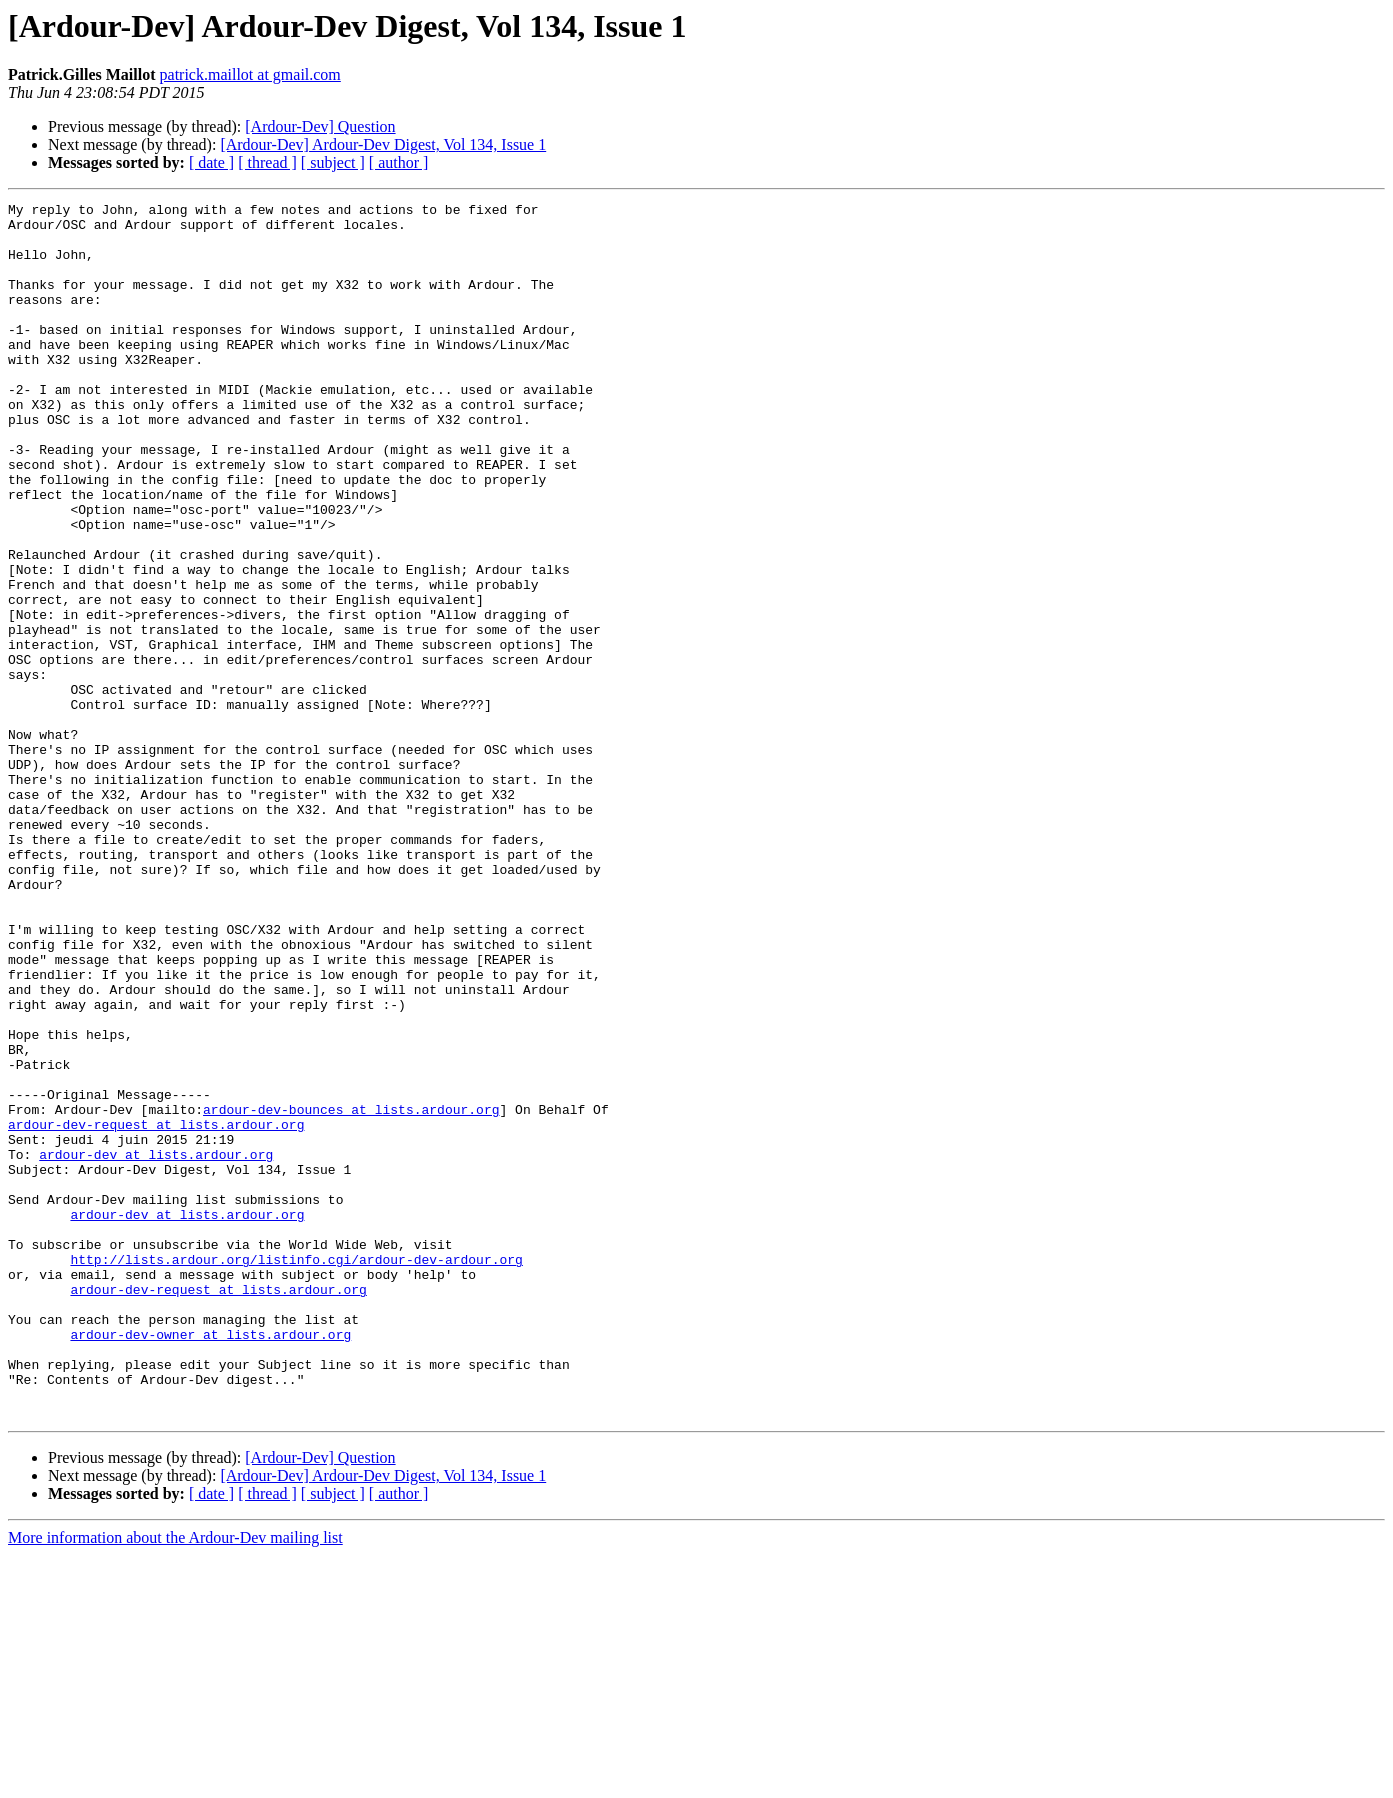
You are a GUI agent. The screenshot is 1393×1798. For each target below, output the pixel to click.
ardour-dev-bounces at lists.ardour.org (351, 1292)
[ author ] (399, 162)
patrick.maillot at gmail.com (250, 74)
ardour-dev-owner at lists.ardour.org (210, 1562)
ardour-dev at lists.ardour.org (156, 1346)
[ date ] (211, 162)
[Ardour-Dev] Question (320, 126)
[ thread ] (267, 162)
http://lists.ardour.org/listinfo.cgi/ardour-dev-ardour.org (296, 1472)
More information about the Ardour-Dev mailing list (175, 1780)
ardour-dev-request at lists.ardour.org (156, 1310)
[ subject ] (333, 162)
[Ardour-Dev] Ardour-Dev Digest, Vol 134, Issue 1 (383, 144)
